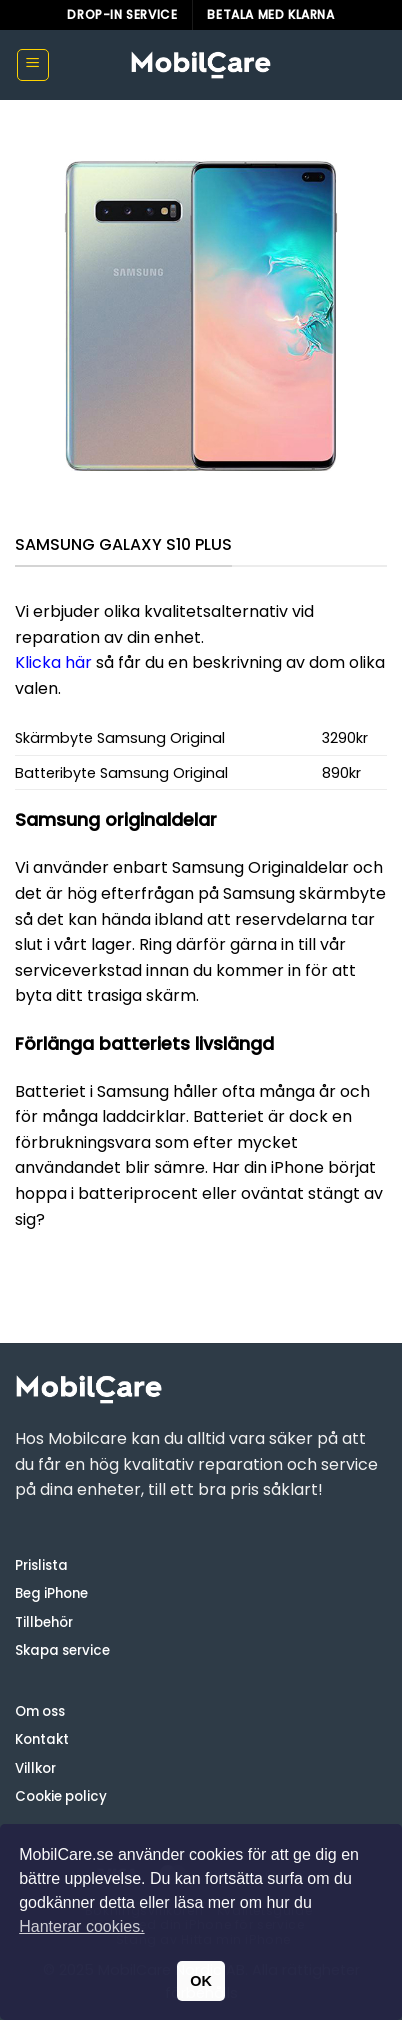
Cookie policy (61, 1796)
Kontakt (42, 1739)
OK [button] (201, 1981)
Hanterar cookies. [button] (81, 1926)
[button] (33, 65)
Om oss (40, 1711)
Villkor (35, 1768)
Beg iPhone (51, 1593)
